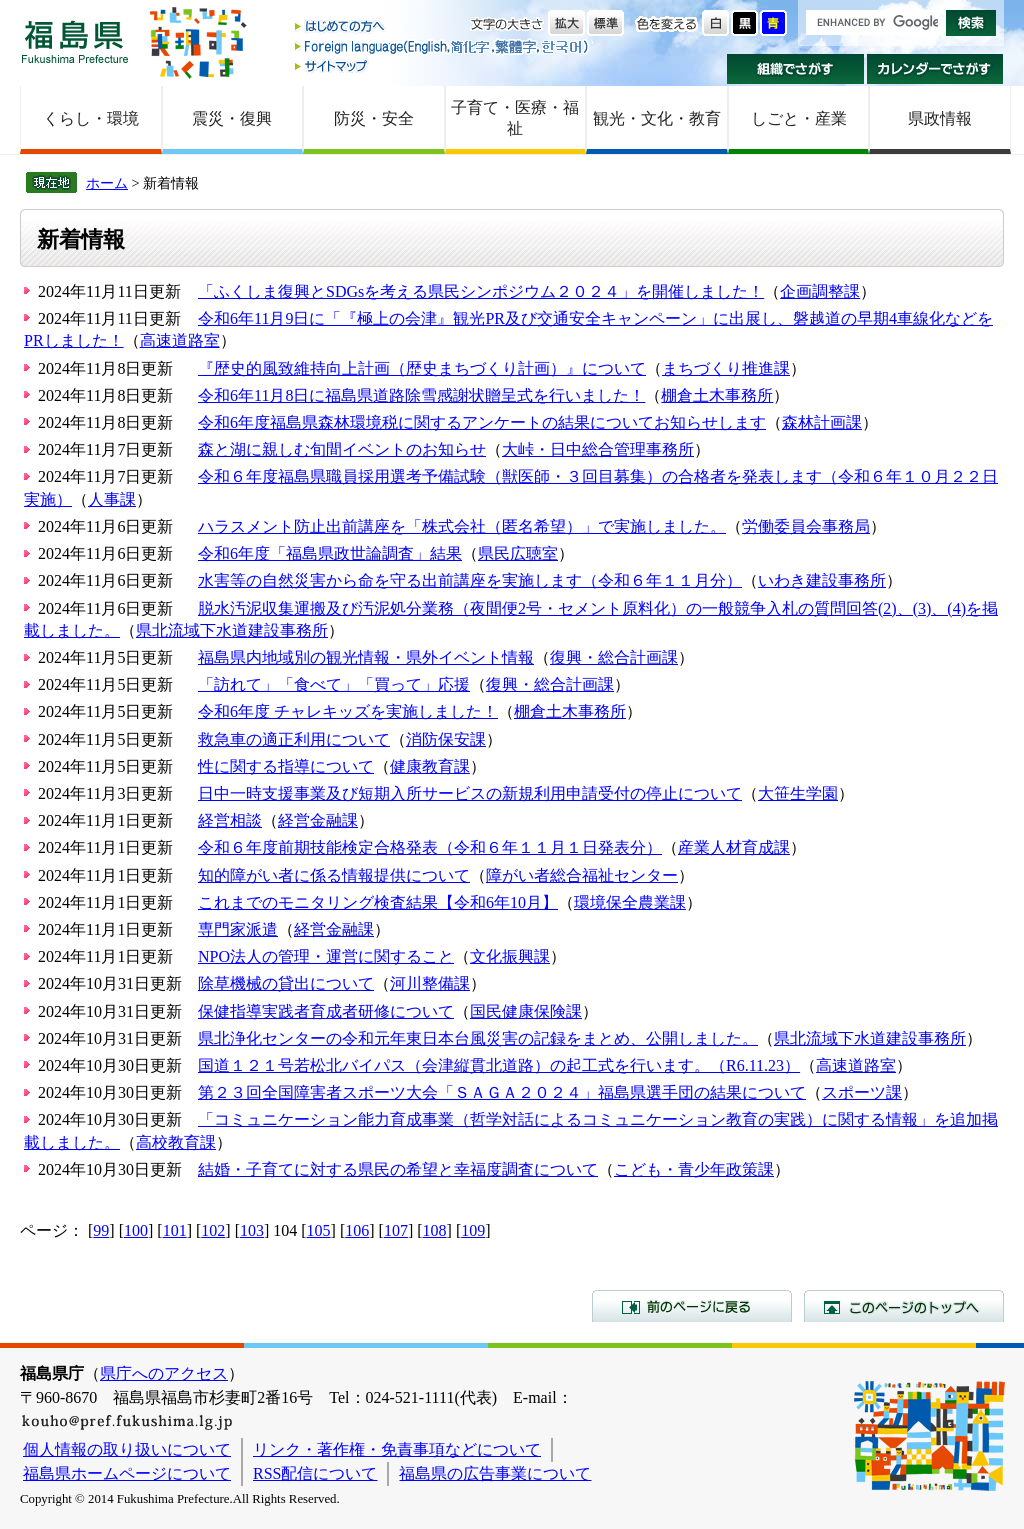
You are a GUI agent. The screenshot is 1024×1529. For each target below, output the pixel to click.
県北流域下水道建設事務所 (232, 630)
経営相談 (230, 820)
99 (101, 1230)
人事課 (112, 499)
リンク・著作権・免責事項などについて (397, 1449)
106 (357, 1230)
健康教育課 (430, 766)
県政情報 (940, 118)
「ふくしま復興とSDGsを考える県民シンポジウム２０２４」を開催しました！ (481, 291)
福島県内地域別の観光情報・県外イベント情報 (366, 657)
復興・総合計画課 (614, 657)
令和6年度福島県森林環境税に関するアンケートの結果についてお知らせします (482, 422)
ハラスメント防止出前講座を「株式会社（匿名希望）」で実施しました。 (462, 526)
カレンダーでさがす (935, 69)
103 (252, 1230)
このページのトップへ (904, 1306)
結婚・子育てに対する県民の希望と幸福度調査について (398, 1169)
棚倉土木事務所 (717, 395)
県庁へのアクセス (164, 1373)
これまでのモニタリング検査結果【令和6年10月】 (378, 902)
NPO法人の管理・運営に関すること (326, 956)
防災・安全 (374, 118)
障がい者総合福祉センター (582, 875)
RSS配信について (315, 1473)
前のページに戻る (692, 1306)
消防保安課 (446, 739)
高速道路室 (180, 340)
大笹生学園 (798, 793)
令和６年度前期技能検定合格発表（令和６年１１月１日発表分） (430, 847)
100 (136, 1230)
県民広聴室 (518, 553)
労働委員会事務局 (806, 526)
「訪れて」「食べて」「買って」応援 (334, 684)
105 (319, 1230)
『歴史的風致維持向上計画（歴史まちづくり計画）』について (422, 368)
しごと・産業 (799, 118)
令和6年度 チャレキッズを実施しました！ (348, 711)
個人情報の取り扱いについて (127, 1449)
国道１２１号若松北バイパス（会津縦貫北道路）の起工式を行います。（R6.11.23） (499, 1065)
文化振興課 (510, 956)
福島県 (75, 41)
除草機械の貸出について (286, 983)
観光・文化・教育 (657, 118)
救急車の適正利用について (294, 739)
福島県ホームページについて (127, 1473)
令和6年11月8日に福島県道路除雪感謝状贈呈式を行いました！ (421, 395)
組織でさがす (795, 69)
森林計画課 (822, 422)
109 (473, 1230)
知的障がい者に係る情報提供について (334, 875)
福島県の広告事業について (495, 1473)
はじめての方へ (443, 27)
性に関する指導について (286, 766)
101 (175, 1230)
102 (213, 1230)
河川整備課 (430, 983)
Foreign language (443, 46)
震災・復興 (232, 118)
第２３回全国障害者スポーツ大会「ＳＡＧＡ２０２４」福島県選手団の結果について (502, 1092)
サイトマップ (443, 65)
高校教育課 (176, 1142)
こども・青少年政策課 (694, 1169)
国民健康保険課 (526, 1011)
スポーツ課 (862, 1092)
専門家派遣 (238, 929)
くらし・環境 (91, 118)
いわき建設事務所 (822, 580)
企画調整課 (820, 291)
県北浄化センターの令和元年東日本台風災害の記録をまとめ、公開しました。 (478, 1038)
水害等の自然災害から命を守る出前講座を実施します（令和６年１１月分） (470, 580)
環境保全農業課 (630, 902)
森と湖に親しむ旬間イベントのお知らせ (342, 449)
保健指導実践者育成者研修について (326, 1011)
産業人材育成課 (734, 847)
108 (435, 1230)
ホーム (107, 183)
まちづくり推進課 (726, 368)
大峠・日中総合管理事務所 (598, 449)
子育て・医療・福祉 (515, 118)
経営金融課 (318, 820)
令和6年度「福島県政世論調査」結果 (330, 553)
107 (396, 1230)
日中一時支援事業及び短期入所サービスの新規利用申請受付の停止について (470, 793)
